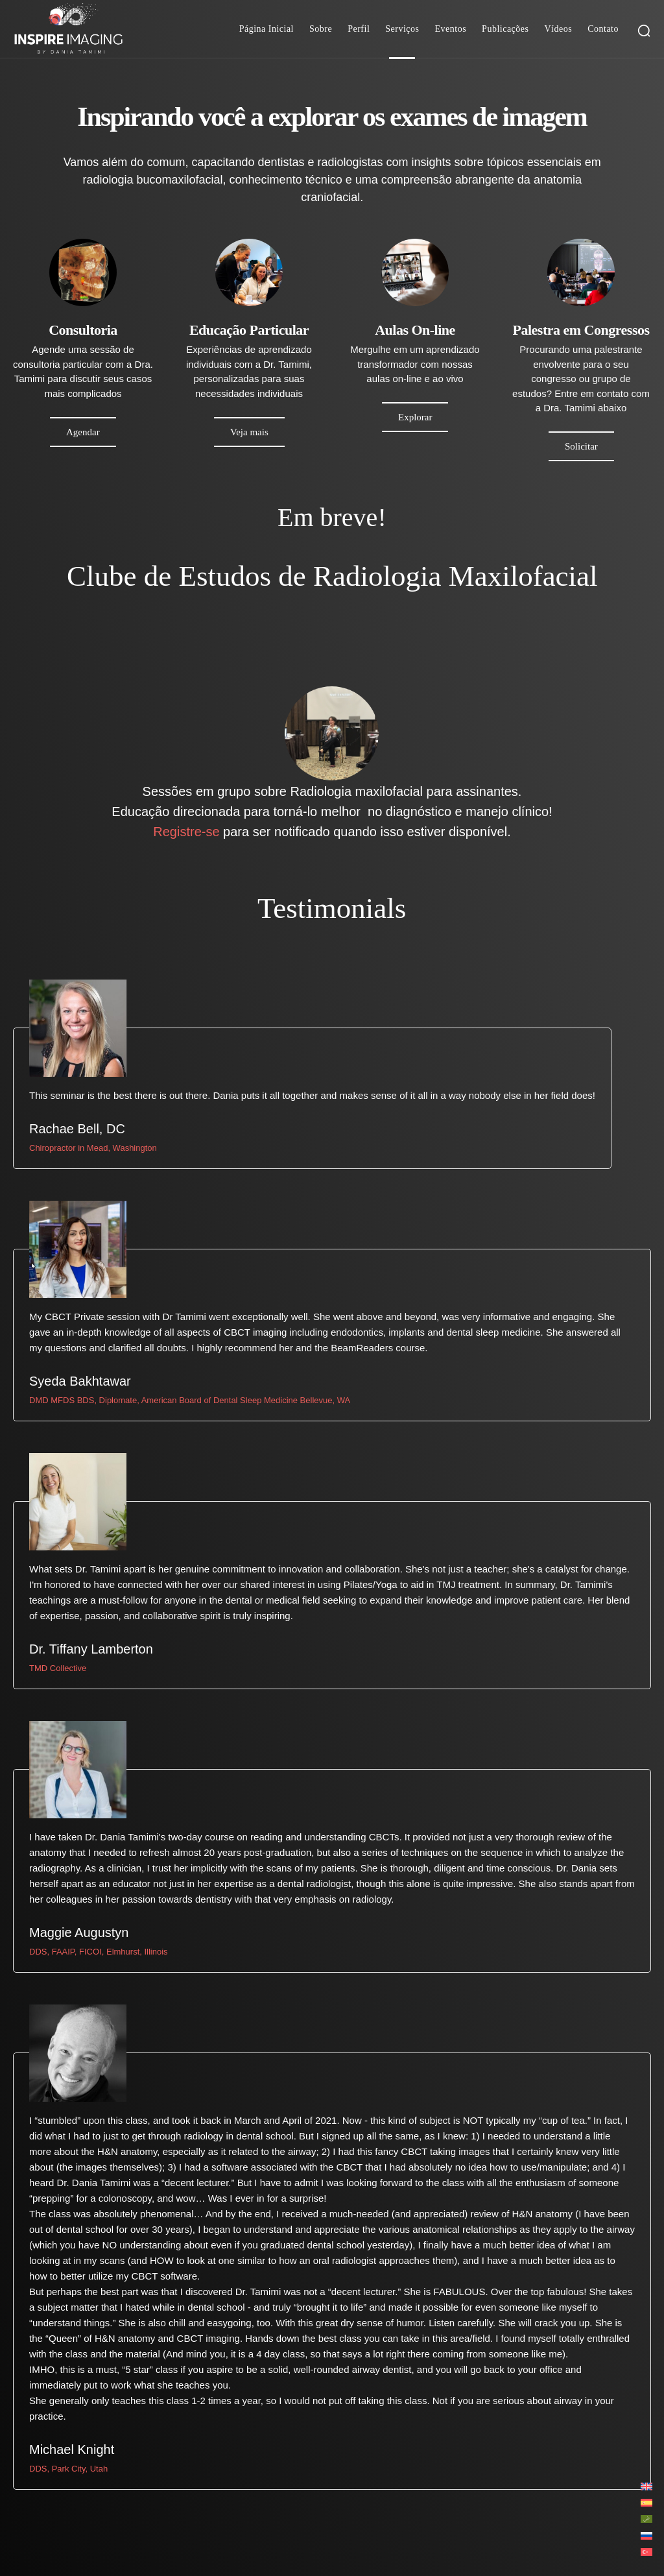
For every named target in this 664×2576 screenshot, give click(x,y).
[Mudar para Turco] (646, 2552)
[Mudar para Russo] (646, 2535)
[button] (644, 30)
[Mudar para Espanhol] (646, 2502)
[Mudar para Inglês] (646, 2486)
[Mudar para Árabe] (646, 2518)
